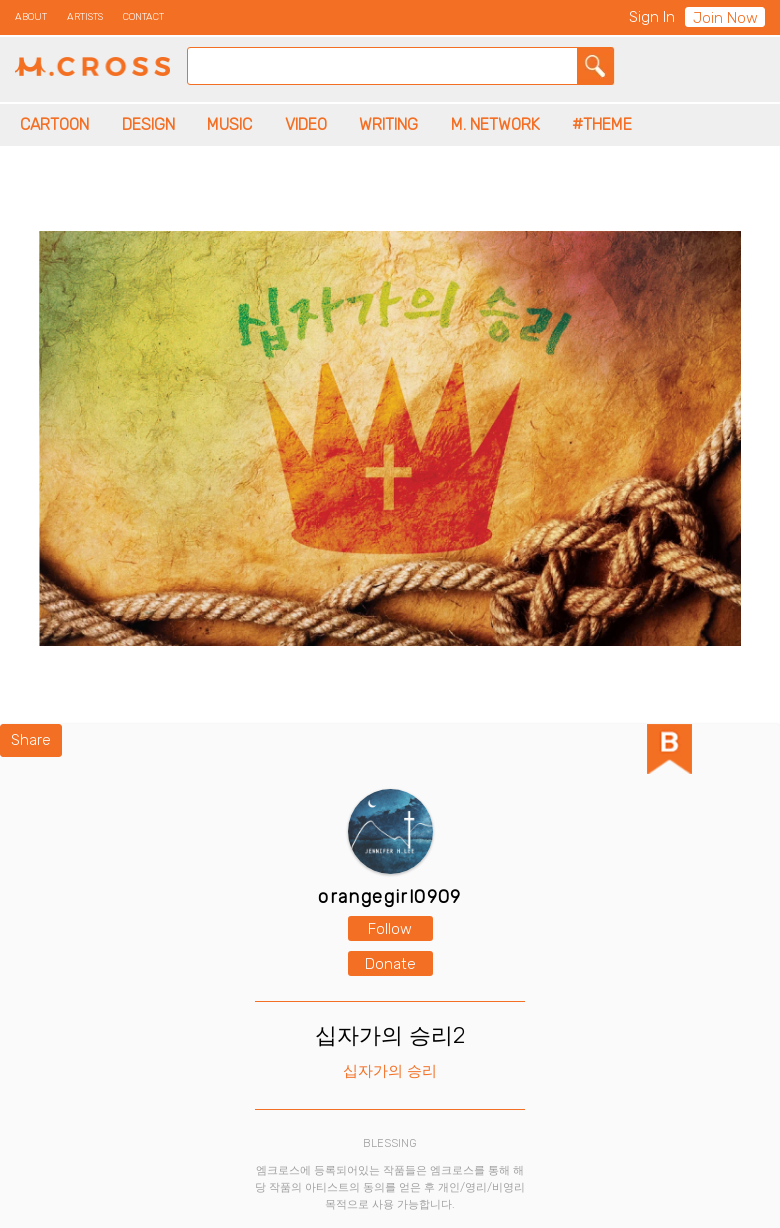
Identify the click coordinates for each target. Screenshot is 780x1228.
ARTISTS (85, 17)
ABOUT (31, 17)
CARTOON (54, 124)
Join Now (725, 18)
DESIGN (148, 124)
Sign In (652, 17)
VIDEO (306, 124)
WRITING (388, 124)
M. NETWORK (495, 124)
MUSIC (229, 124)
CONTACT (143, 17)
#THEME (602, 124)
